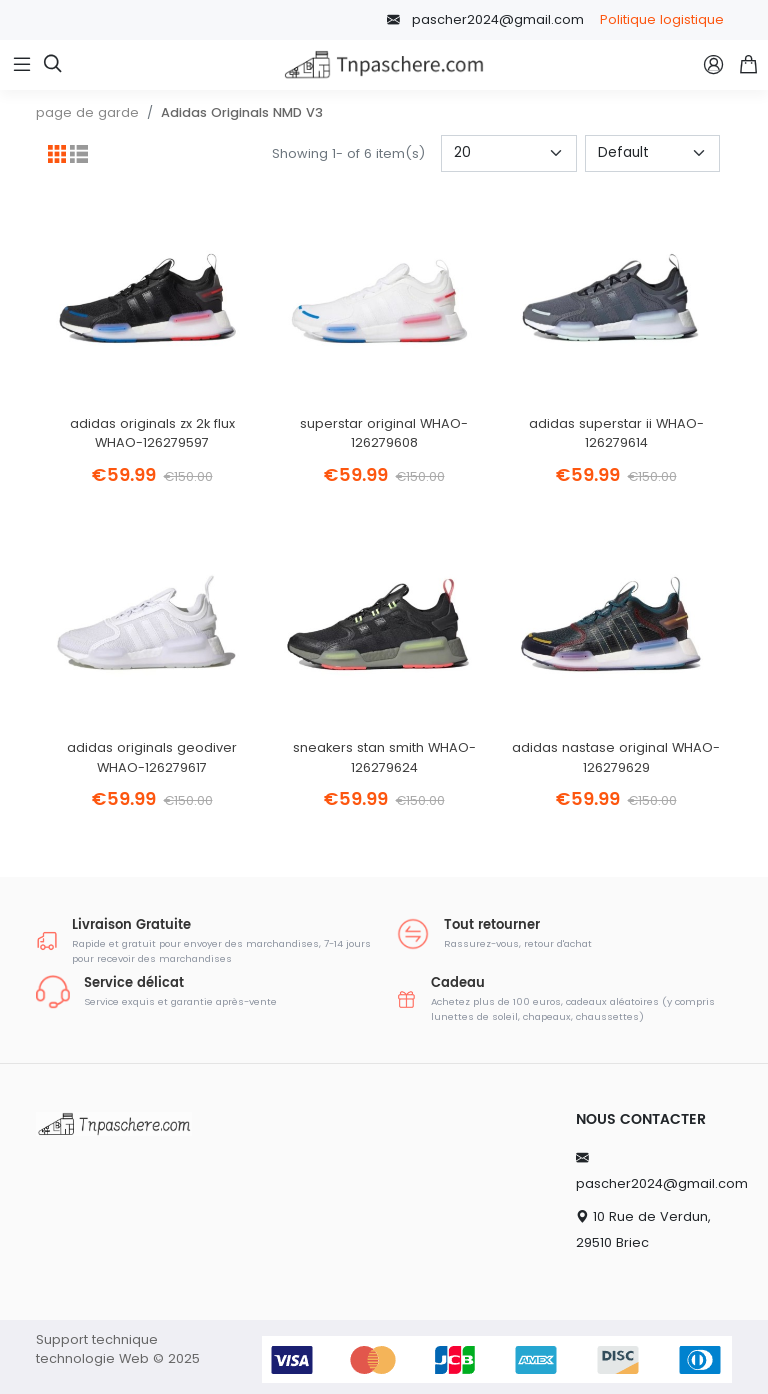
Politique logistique (662, 19)
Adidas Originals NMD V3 (242, 112)
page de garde (87, 112)
